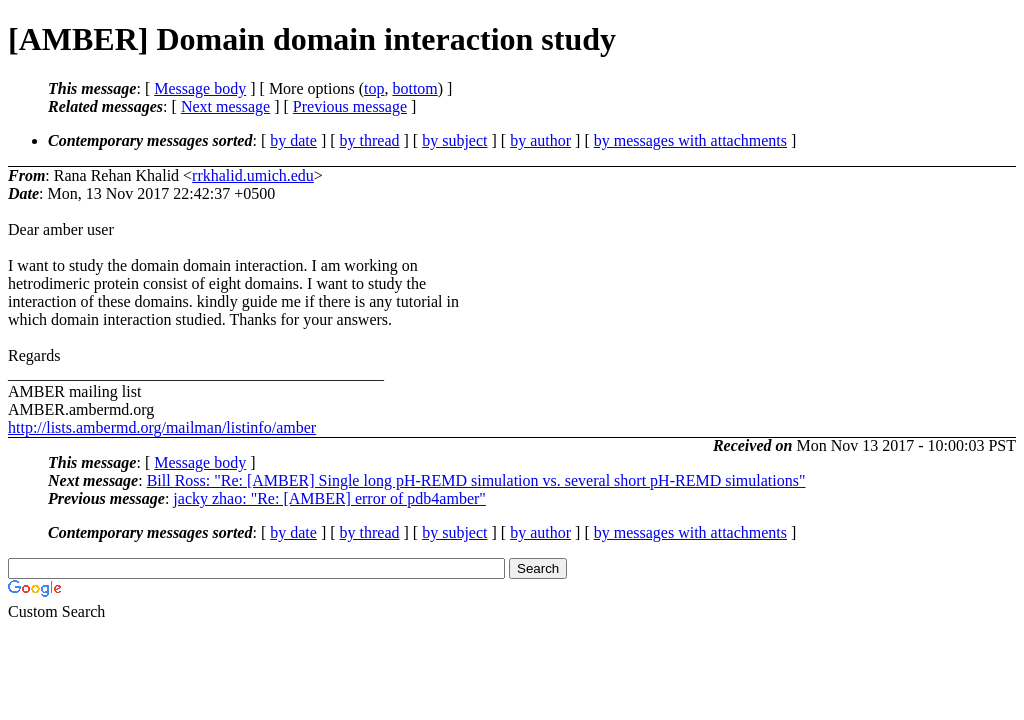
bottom (414, 88)
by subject (454, 140)
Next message (225, 106)
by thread (370, 140)
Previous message (350, 106)
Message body (200, 88)
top (374, 88)
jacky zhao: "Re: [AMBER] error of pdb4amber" (329, 498)
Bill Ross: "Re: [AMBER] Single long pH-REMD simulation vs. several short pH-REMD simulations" (476, 480)
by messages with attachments (690, 140)
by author (540, 140)
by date (293, 140)
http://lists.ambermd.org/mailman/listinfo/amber (162, 427)
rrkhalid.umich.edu (253, 175)
